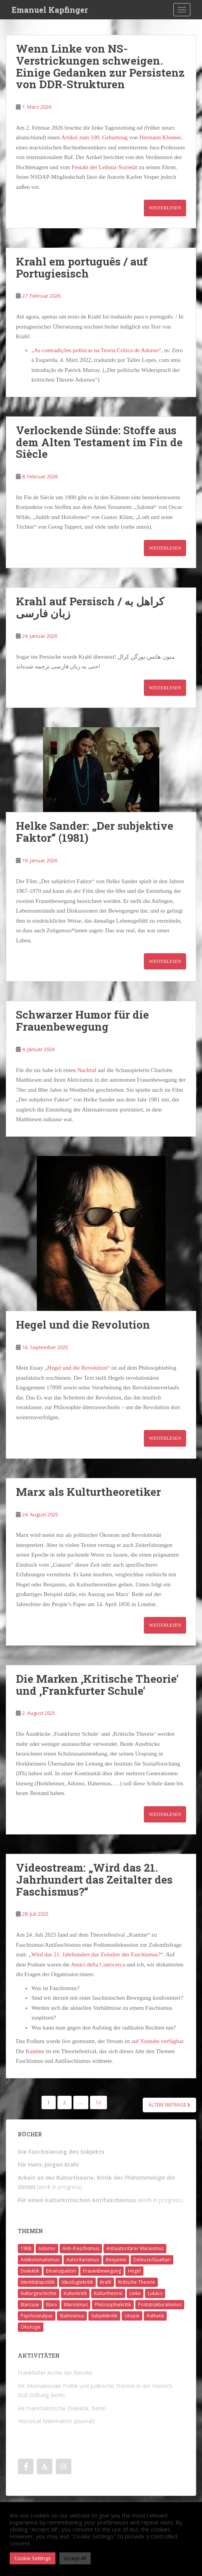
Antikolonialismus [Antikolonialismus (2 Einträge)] (40, 2259)
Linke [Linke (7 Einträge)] (135, 2293)
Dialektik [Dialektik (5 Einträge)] (30, 2271)
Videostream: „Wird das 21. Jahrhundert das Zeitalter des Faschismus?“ (94, 1879)
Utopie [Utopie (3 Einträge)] (132, 2315)
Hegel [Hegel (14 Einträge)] (134, 2271)
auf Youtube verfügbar (157, 2041)
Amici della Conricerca (98, 1964)
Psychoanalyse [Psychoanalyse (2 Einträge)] (37, 2315)
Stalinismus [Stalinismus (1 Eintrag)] (72, 2315)
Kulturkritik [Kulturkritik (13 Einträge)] (75, 2293)
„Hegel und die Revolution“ (77, 1368)
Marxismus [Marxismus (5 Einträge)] (76, 2304)
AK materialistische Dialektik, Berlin (62, 2408)
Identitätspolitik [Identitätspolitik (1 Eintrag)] (38, 2282)
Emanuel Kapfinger (50, 10)
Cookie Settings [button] (32, 2558)
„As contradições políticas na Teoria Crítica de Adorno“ (96, 350)
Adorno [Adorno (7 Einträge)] (46, 2248)
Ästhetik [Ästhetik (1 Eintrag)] (155, 2315)
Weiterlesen (165, 208)
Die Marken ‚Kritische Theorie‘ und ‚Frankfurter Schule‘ (97, 1685)
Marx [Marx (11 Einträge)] (51, 2304)
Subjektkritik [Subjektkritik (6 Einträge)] (104, 2315)
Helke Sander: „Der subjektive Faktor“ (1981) (94, 832)
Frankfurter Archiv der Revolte (55, 2372)
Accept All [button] (75, 2558)
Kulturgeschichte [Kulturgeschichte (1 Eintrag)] (39, 2293)
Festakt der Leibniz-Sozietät (104, 167)
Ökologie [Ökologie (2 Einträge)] (31, 2327)
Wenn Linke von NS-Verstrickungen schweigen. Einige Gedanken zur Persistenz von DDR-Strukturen (100, 66)
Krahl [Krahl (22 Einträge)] (105, 2282)
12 (98, 2102)
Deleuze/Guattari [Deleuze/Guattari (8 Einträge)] (152, 2259)
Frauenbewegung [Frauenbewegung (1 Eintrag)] (102, 2271)
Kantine (35, 2051)
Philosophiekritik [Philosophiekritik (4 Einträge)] (113, 2304)
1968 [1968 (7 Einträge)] (26, 2248)
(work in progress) (100, 2200)
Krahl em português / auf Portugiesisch (82, 267)
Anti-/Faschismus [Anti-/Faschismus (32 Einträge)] (80, 2248)
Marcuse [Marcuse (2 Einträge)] (30, 2304)
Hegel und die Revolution (83, 1324)
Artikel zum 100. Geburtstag (94, 137)
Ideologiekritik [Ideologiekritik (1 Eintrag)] (77, 2282)
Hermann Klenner (160, 137)
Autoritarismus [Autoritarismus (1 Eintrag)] (82, 2259)
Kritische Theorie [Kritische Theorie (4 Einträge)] (136, 2282)
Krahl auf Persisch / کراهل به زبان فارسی (90, 607)
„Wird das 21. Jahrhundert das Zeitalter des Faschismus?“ (96, 1954)
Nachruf (87, 1070)
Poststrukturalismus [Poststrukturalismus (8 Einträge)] (159, 2304)
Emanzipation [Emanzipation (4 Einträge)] (61, 2271)
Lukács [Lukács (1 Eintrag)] (155, 2293)
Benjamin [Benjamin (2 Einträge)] (116, 2259)
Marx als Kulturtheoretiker (88, 1492)
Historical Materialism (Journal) (56, 2421)
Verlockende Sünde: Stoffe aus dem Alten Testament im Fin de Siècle (99, 442)
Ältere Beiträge (169, 2105)
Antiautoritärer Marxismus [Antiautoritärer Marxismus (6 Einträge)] (135, 2248)
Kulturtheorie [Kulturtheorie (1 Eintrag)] (108, 2293)
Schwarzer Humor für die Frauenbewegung (82, 1020)
